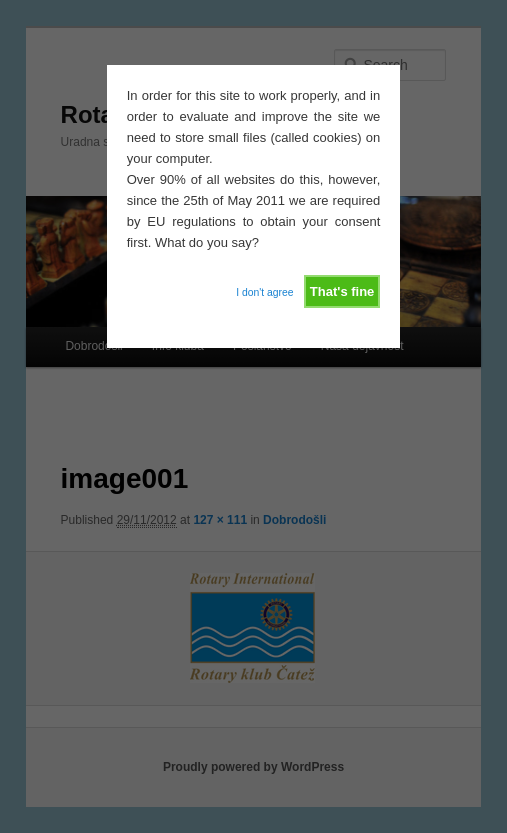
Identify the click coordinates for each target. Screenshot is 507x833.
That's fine (342, 291)
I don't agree (264, 292)
